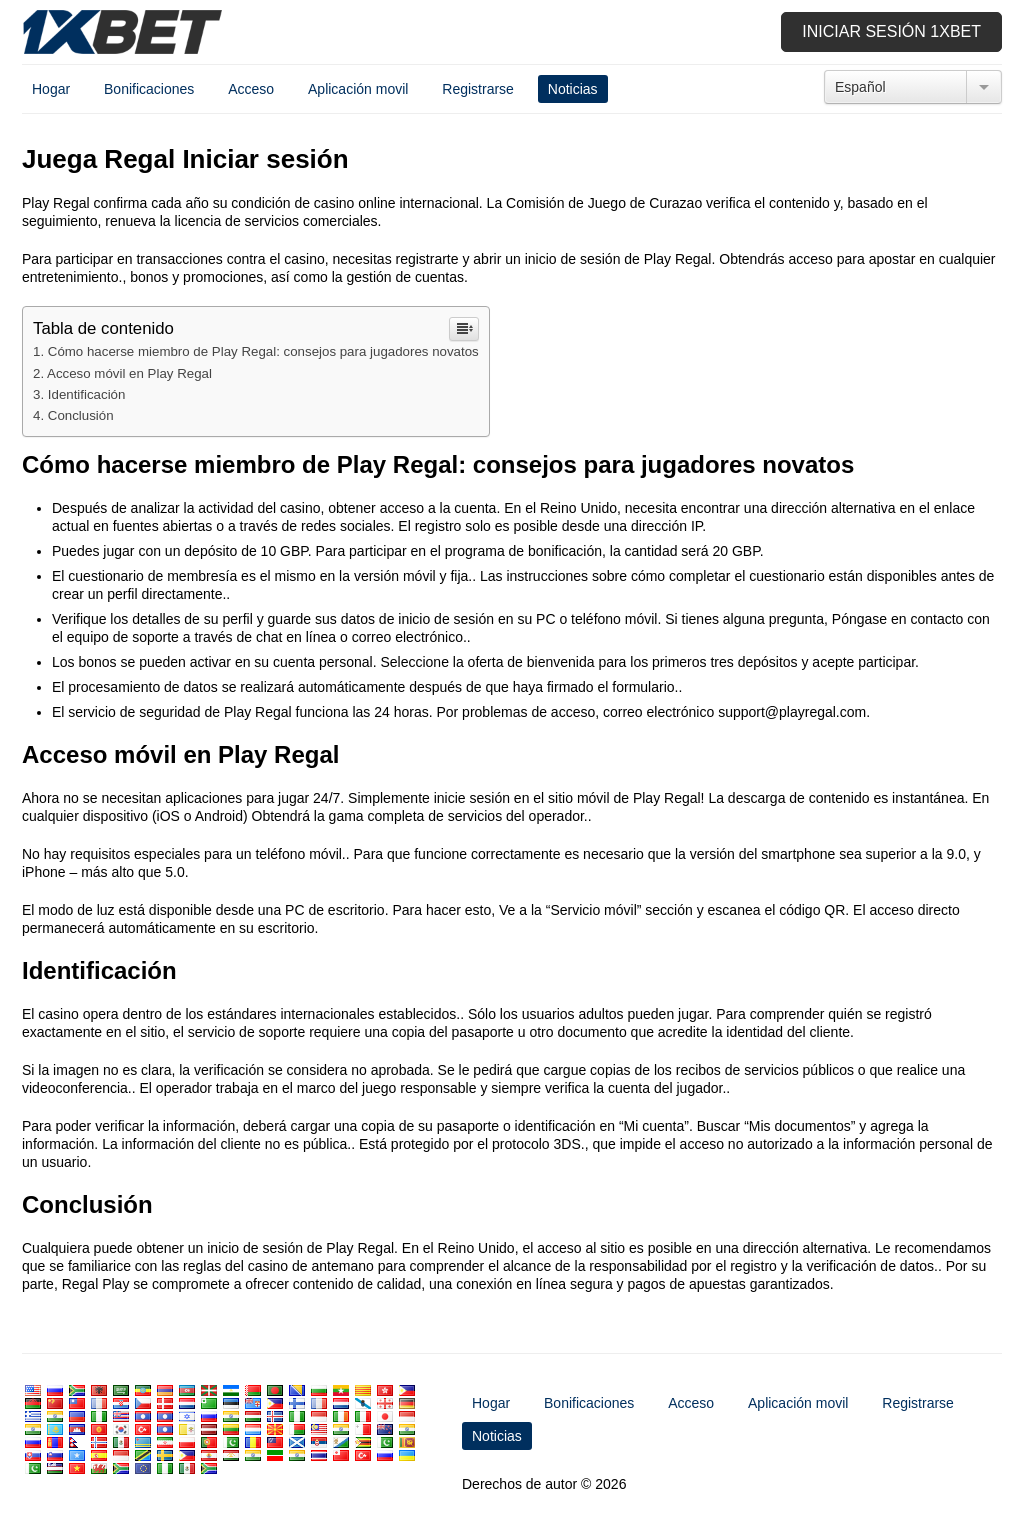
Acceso (251, 89)
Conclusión (81, 415)
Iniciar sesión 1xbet (891, 31)
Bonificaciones (149, 89)
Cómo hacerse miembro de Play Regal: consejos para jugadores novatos (263, 351)
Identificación (87, 394)
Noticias (573, 89)
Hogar (51, 89)
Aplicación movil (358, 89)
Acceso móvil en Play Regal (129, 373)
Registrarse (478, 89)
